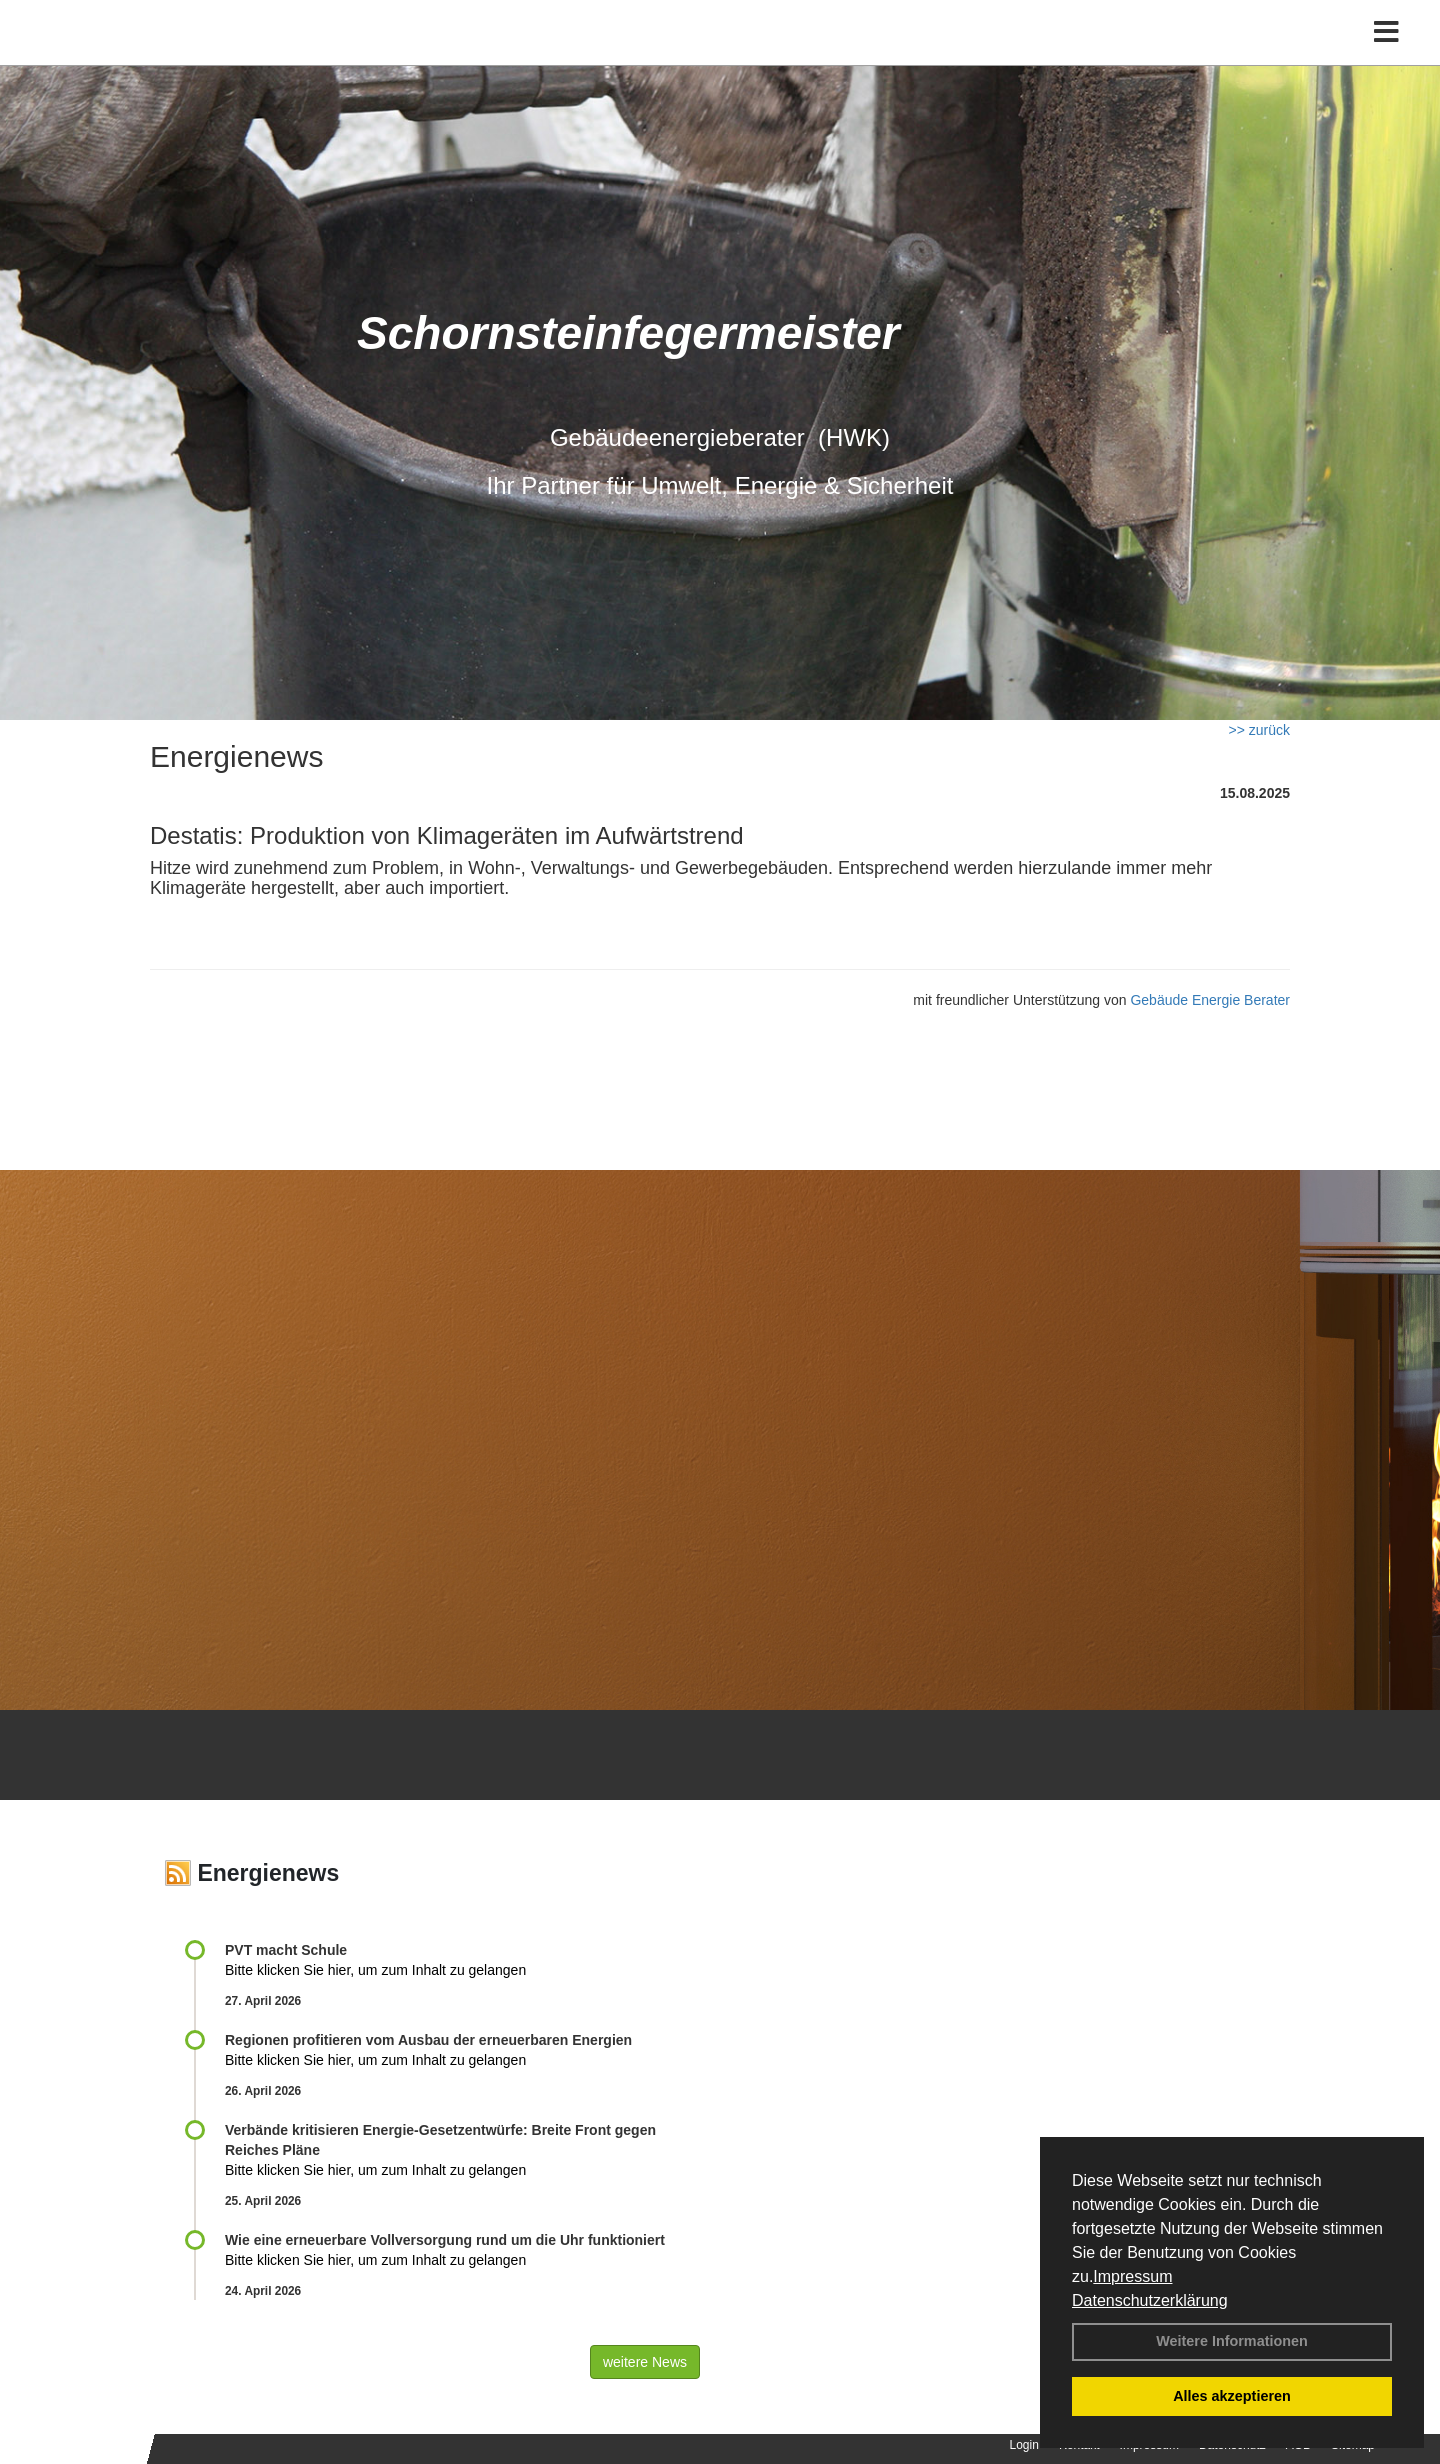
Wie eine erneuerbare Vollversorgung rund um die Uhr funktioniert (445, 2240)
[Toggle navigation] (1386, 57)
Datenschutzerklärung (1150, 2300)
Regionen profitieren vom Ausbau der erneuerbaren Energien (428, 2040)
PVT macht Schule (286, 1950)
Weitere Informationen (1232, 2341)
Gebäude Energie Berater (1210, 1000)
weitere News (645, 2362)
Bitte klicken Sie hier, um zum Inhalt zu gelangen (375, 1970)
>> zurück (1259, 730)
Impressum (1132, 2276)
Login (1024, 2445)
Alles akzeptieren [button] (1232, 2396)
